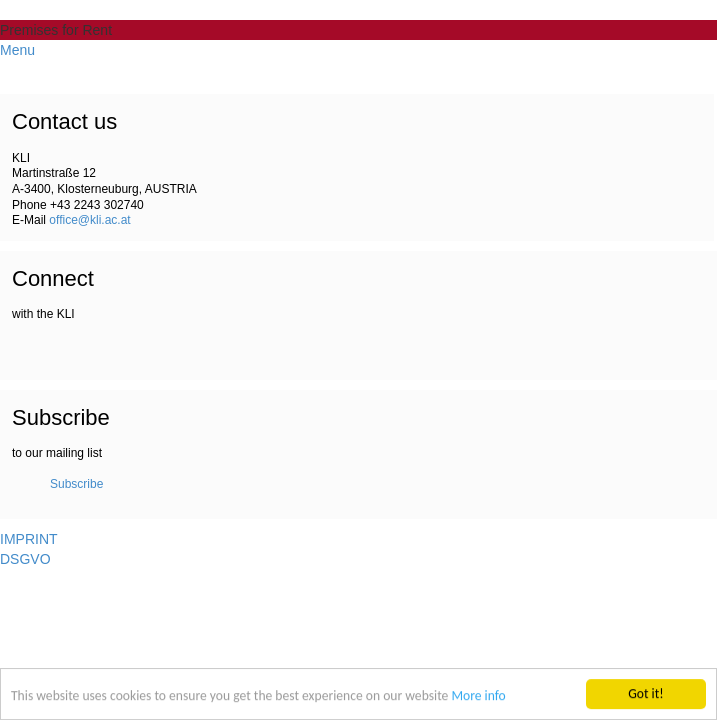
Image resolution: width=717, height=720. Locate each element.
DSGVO (25, 559)
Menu (17, 50)
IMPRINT (29, 539)
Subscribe (76, 484)
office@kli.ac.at (89, 220)
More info (478, 696)
